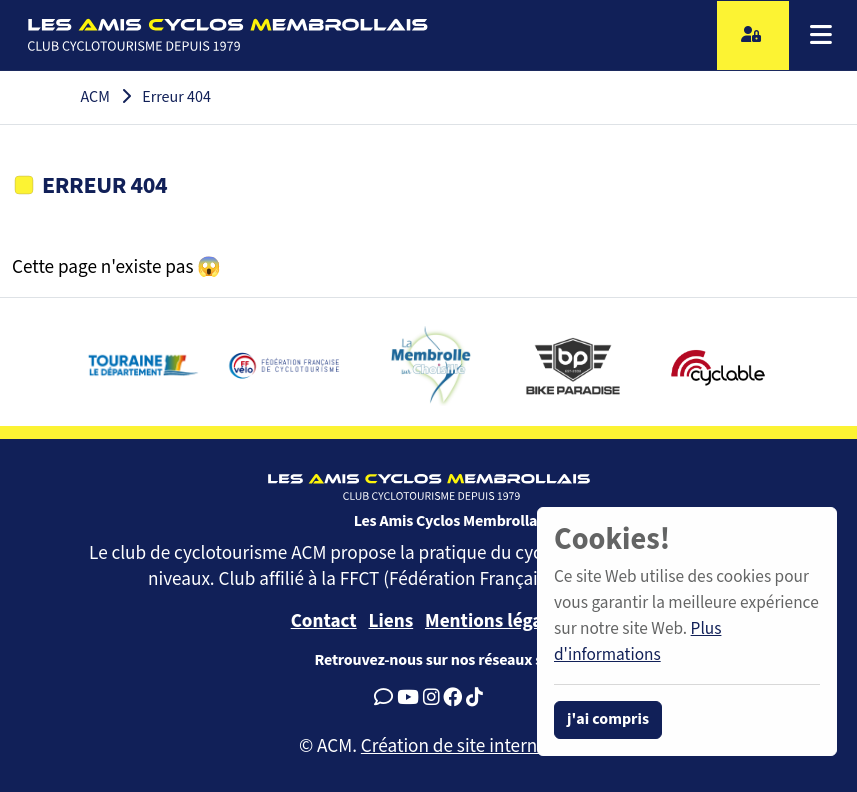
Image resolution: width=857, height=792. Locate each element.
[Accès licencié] (753, 35)
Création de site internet (457, 746)
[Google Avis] (383, 698)
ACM (95, 97)
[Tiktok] (474, 698)
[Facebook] (452, 698)
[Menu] (821, 35)
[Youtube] (408, 698)
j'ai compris (608, 719)
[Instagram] (431, 698)
